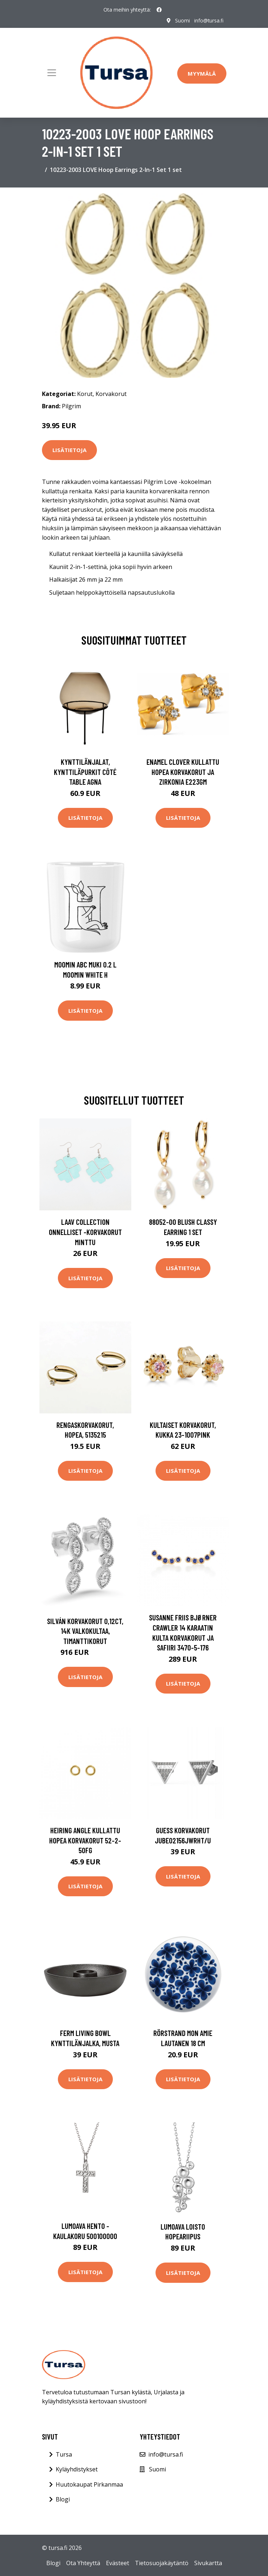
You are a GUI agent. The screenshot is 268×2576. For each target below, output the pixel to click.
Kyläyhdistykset (77, 2469)
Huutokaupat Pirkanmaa (89, 2484)
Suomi (182, 20)
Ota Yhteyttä (83, 2563)
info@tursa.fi (209, 20)
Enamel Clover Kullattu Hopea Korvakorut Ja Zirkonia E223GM (182, 771)
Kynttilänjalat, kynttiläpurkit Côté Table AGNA (85, 771)
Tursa (64, 2454)
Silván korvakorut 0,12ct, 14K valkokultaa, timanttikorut (85, 1630)
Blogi (63, 2499)
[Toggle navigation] (51, 73)
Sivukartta (208, 2563)
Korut (85, 394)
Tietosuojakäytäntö (161, 2563)
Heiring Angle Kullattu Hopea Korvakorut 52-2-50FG (85, 1840)
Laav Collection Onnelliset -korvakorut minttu (85, 1231)
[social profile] (159, 10)
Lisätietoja (69, 450)
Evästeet (117, 2563)
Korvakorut (111, 394)
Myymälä (202, 73)
